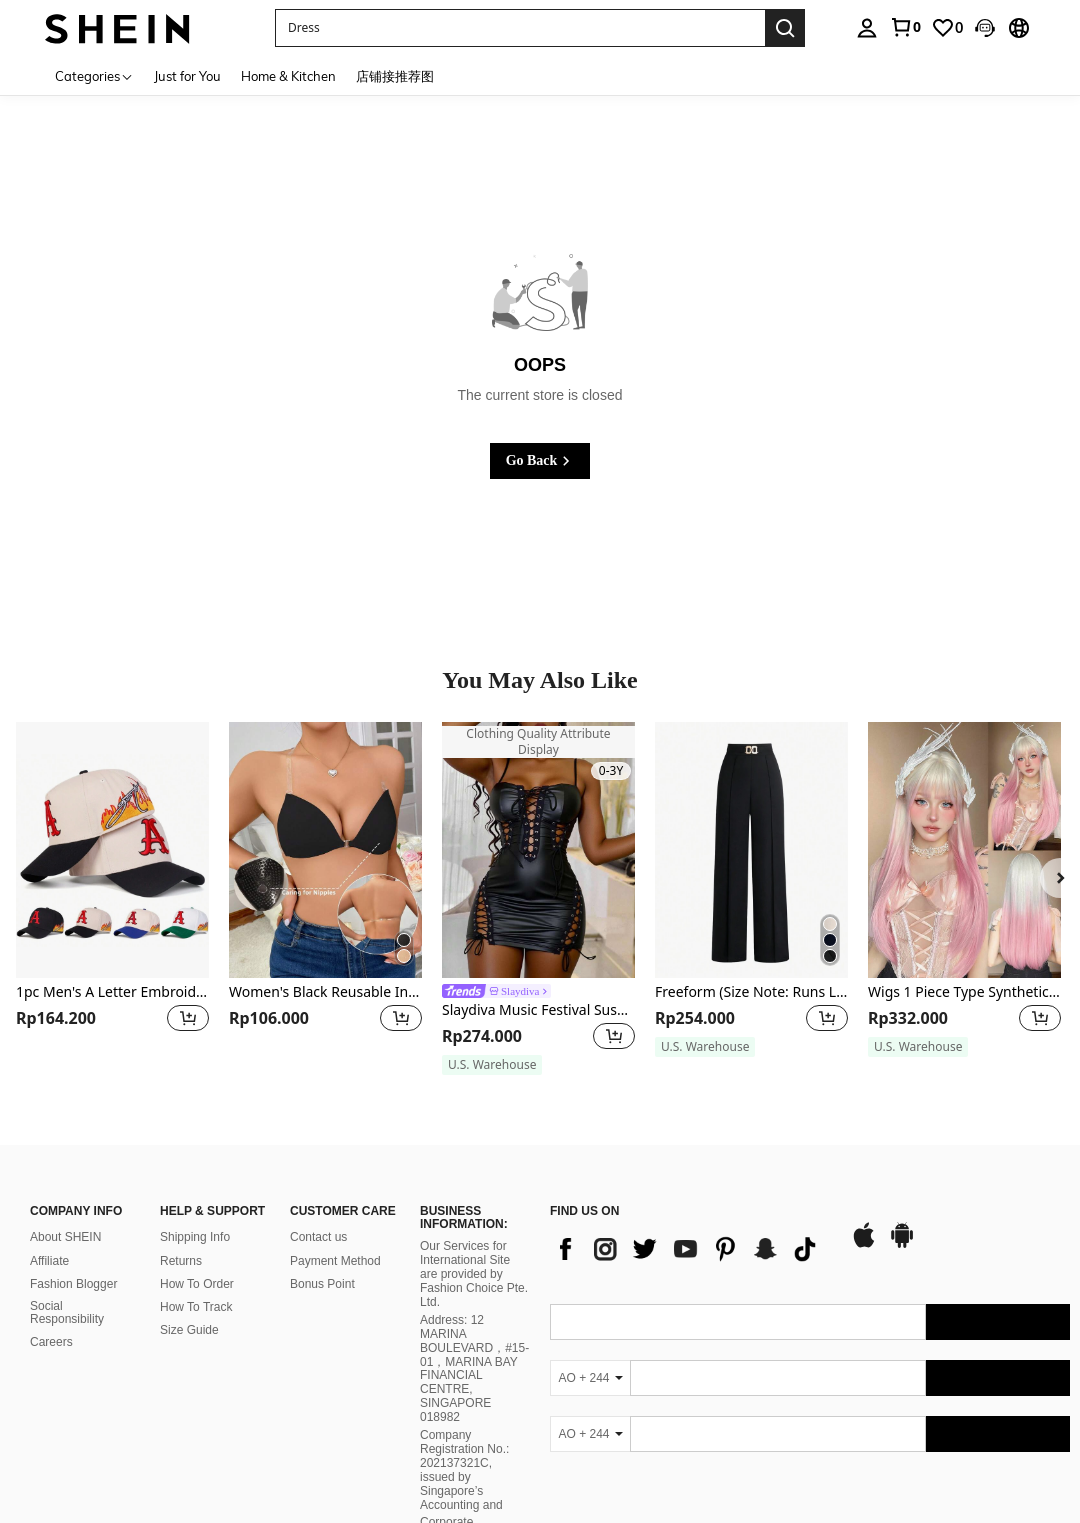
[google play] (902, 1245)
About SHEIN (65, 1237)
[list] (690, 1249)
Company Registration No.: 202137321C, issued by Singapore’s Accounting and (464, 1470)
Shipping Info (195, 1237)
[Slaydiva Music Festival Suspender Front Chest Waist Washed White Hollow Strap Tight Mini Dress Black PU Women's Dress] (538, 850)
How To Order (197, 1284)
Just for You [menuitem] (187, 76)
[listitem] (112, 899)
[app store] (864, 1245)
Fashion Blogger (73, 1284)
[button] (520, 28)
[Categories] (94, 75)
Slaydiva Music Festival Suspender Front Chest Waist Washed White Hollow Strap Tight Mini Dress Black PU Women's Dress (538, 1010)
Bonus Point (322, 1284)
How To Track (196, 1307)
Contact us (318, 1237)
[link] (905, 27)
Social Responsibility (67, 1313)
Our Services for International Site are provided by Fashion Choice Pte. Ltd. (474, 1274)
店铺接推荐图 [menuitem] (395, 76)
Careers (51, 1342)
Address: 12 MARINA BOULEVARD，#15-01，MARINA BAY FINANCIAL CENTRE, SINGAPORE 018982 (474, 1368)
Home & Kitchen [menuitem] (288, 76)
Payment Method (335, 1261)
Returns (181, 1261)
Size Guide (189, 1330)
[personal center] (867, 28)
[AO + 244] (590, 1378)
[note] (492, 1065)
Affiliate (49, 1261)
